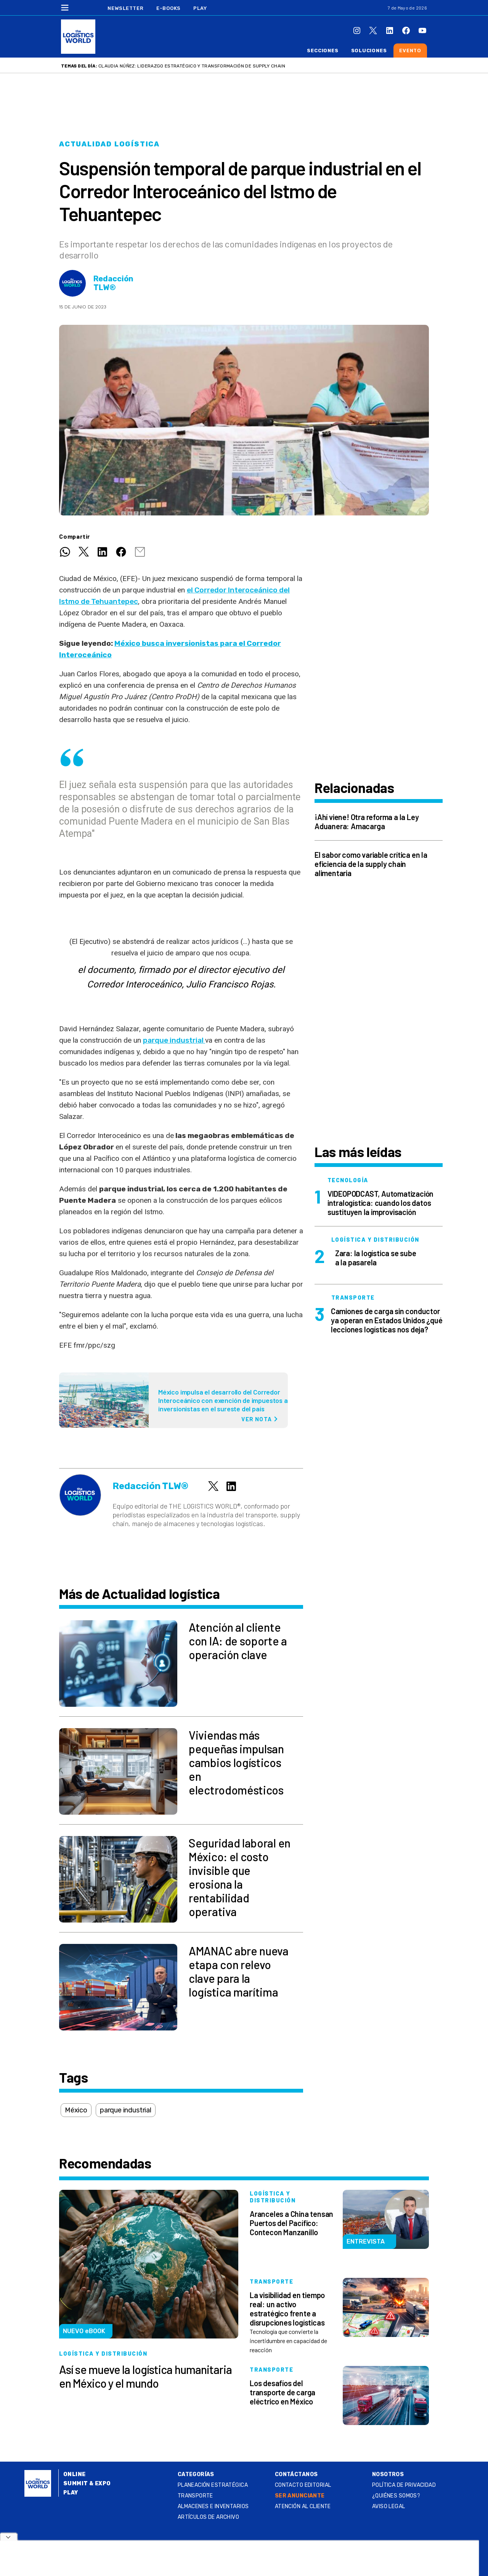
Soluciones (369, 50)
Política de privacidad (404, 2485)
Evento (410, 50)
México (76, 2110)
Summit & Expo (87, 2483)
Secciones (322, 50)
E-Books (168, 8)
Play (200, 8)
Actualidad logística (109, 144)
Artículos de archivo (208, 2517)
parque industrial (174, 1040)
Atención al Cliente (303, 2506)
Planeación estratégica (213, 2485)
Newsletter (126, 8)
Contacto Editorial (303, 2485)
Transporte (195, 2496)
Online (74, 2474)
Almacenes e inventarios (213, 2506)
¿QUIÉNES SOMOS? (396, 2496)
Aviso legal (388, 2506)
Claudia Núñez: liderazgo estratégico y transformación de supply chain (191, 66)
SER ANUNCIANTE (300, 2496)
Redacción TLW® (113, 283)
